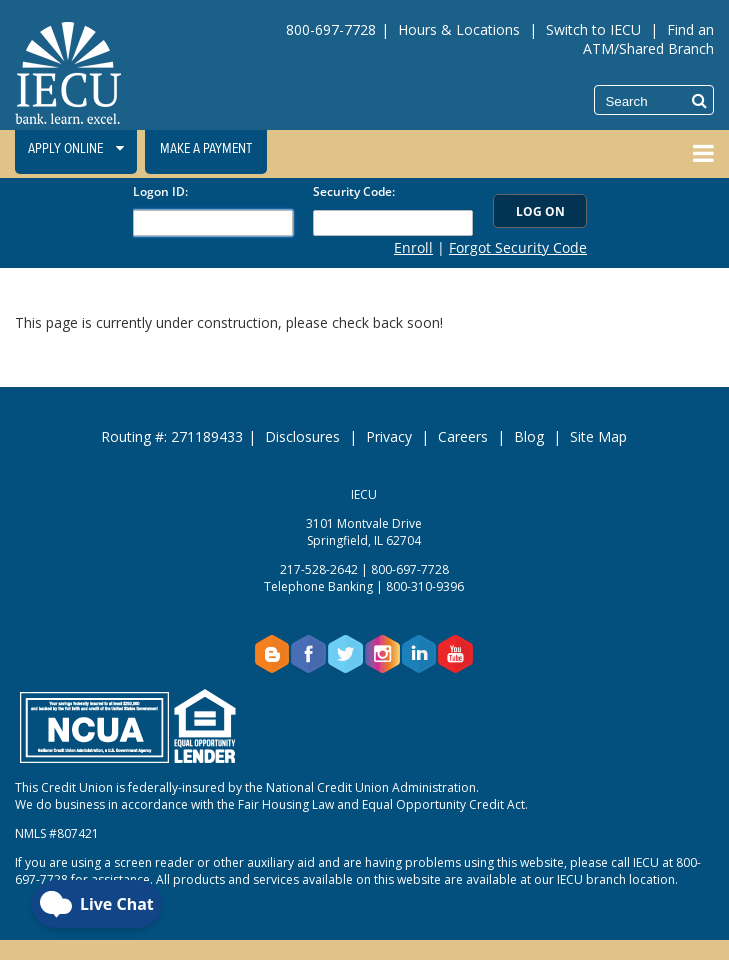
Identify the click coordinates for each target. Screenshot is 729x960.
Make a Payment (206, 149)
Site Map (598, 436)
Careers (463, 436)
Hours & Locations (459, 29)
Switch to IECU (593, 29)
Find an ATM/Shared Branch (648, 39)
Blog (529, 436)
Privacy (389, 436)
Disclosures (302, 436)
